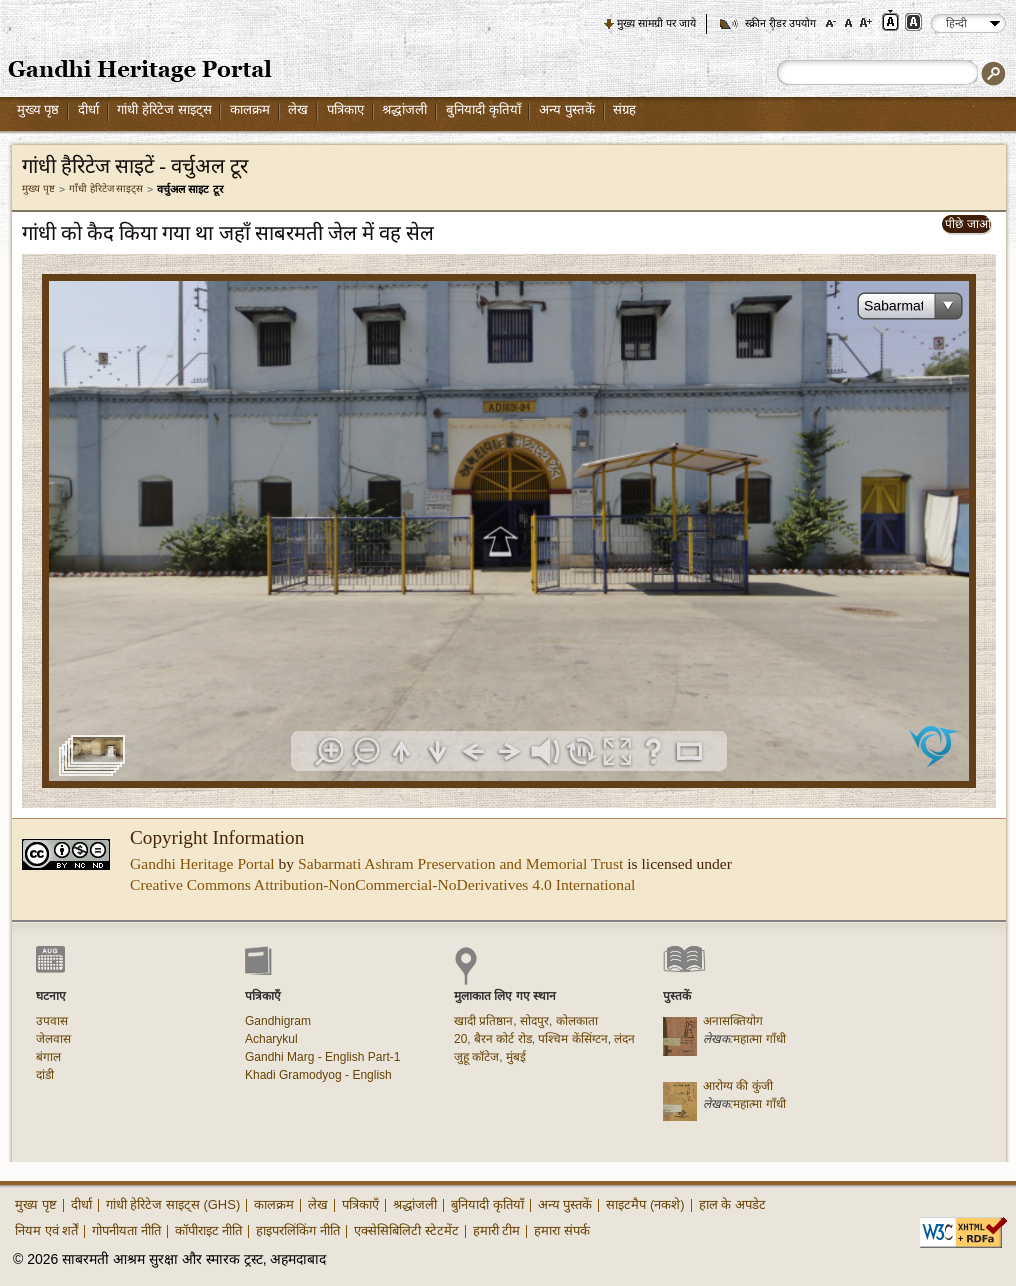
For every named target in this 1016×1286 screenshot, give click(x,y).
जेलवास (53, 1039)
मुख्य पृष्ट (38, 188)
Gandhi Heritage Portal (202, 863)
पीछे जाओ (967, 224)
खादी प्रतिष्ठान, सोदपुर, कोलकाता (526, 1021)
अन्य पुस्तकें (567, 109)
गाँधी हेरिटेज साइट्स (106, 188)
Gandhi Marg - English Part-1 (322, 1057)
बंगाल (48, 1057)
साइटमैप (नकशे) (645, 1204)
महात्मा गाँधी (759, 1039)
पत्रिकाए (345, 109)
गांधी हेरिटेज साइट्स (164, 109)
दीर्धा (88, 109)
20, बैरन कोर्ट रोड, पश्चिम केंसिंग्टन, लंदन (544, 1039)
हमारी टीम (497, 1230)
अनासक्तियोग (733, 1021)
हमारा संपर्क (562, 1230)
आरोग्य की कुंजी (738, 1086)
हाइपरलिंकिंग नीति (298, 1230)
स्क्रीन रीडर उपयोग (780, 23)
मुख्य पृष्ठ (38, 109)
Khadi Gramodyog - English (318, 1075)
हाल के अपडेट (732, 1204)
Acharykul (271, 1039)
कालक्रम (250, 109)
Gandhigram (278, 1021)
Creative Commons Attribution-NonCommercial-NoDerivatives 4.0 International (382, 884)
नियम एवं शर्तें (46, 1230)
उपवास (52, 1021)
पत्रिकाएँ (360, 1204)
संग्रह (624, 109)
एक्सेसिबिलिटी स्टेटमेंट (406, 1230)
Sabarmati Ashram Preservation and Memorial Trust (460, 863)
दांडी (45, 1075)
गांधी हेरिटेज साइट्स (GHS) (173, 1204)
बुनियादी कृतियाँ (483, 109)
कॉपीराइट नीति (209, 1230)
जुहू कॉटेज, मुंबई (490, 1057)
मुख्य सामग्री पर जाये (656, 23)
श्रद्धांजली (404, 109)
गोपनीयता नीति (126, 1230)
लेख (298, 109)
